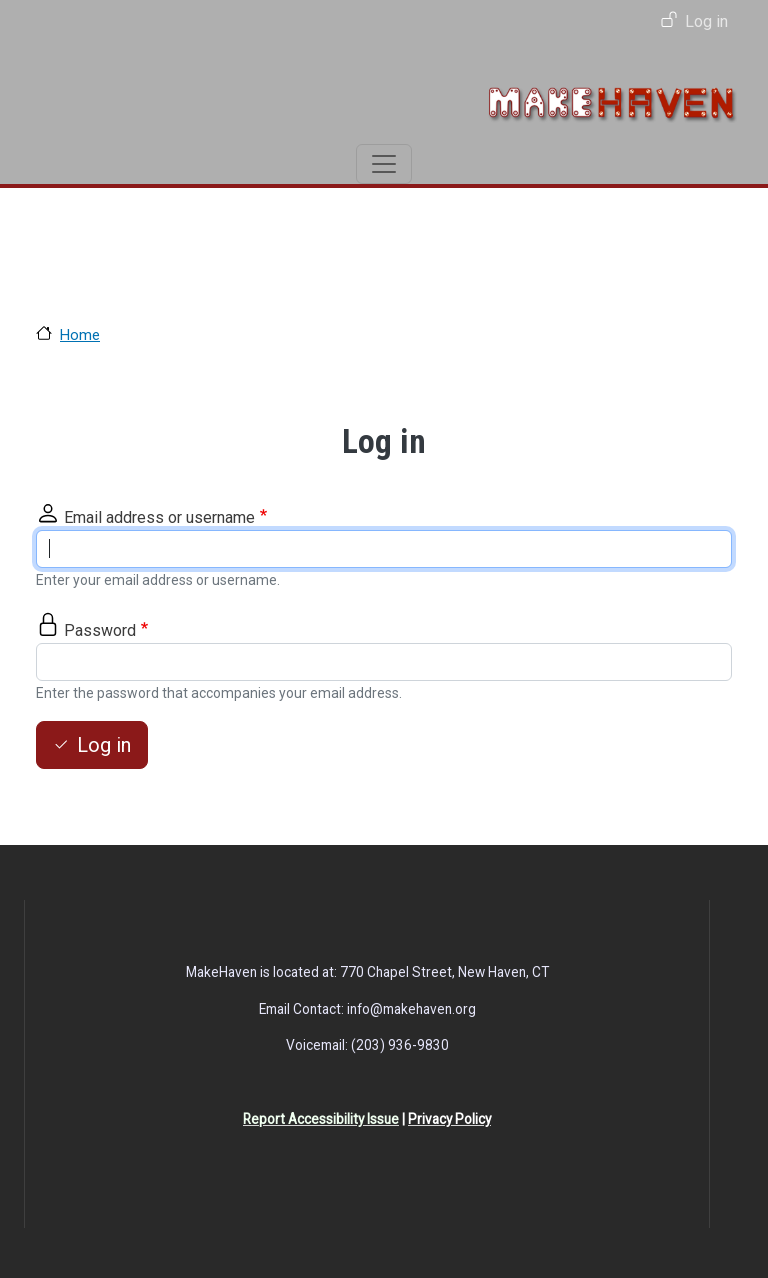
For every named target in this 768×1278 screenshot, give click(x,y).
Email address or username (159, 517)
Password (100, 630)
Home (80, 335)
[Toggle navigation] (384, 164)
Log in (706, 21)
